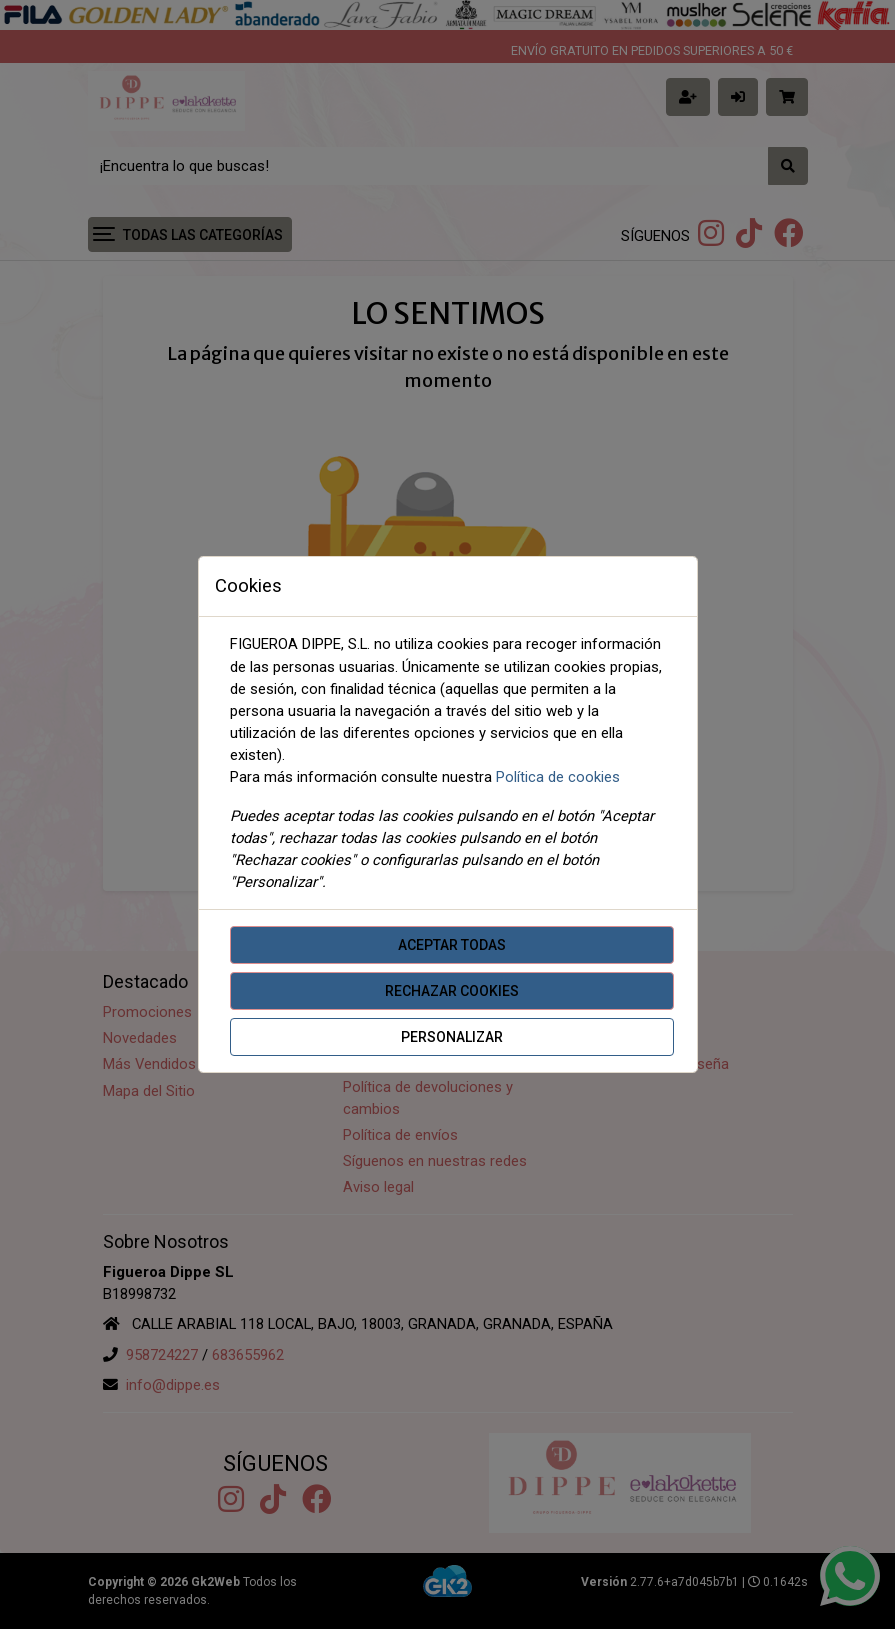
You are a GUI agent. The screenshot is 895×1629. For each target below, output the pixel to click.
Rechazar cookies (452, 991)
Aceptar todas (452, 945)
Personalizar (452, 1037)
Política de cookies (558, 777)
